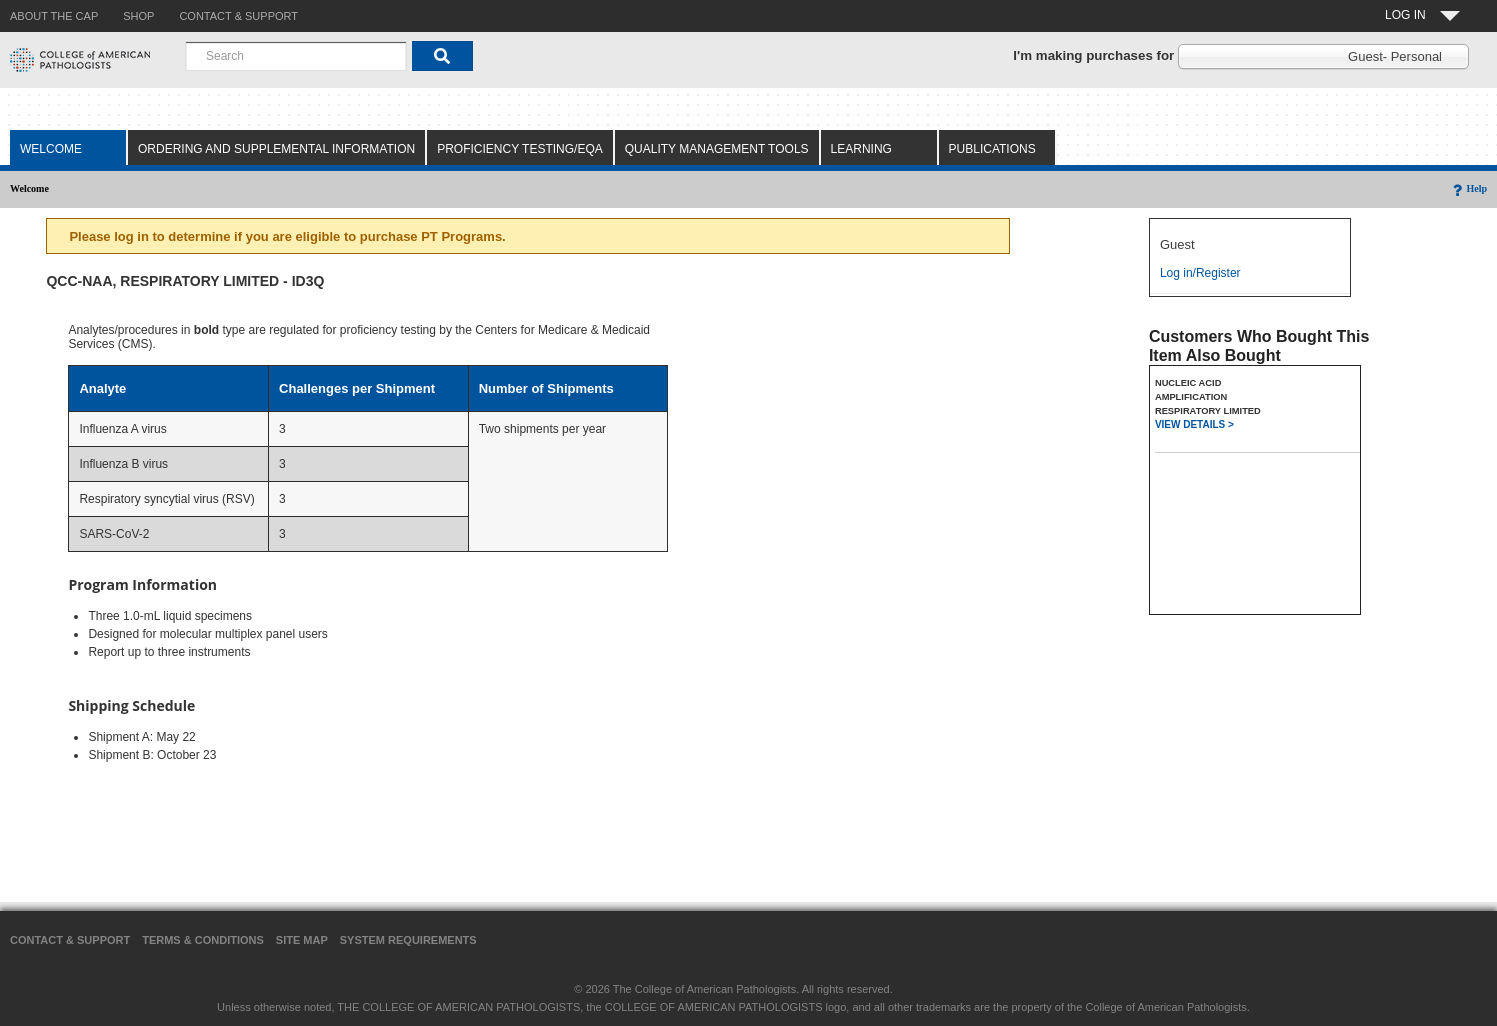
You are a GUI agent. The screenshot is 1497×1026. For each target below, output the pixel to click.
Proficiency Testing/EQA (520, 149)
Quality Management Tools (717, 149)
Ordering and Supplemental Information (276, 149)
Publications (992, 149)
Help (1468, 188)
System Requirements (408, 940)
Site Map (302, 940)
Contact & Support (70, 940)
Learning (861, 149)
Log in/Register (1200, 273)
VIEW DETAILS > (1194, 424)
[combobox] (296, 56)
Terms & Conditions (203, 940)
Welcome (51, 149)
